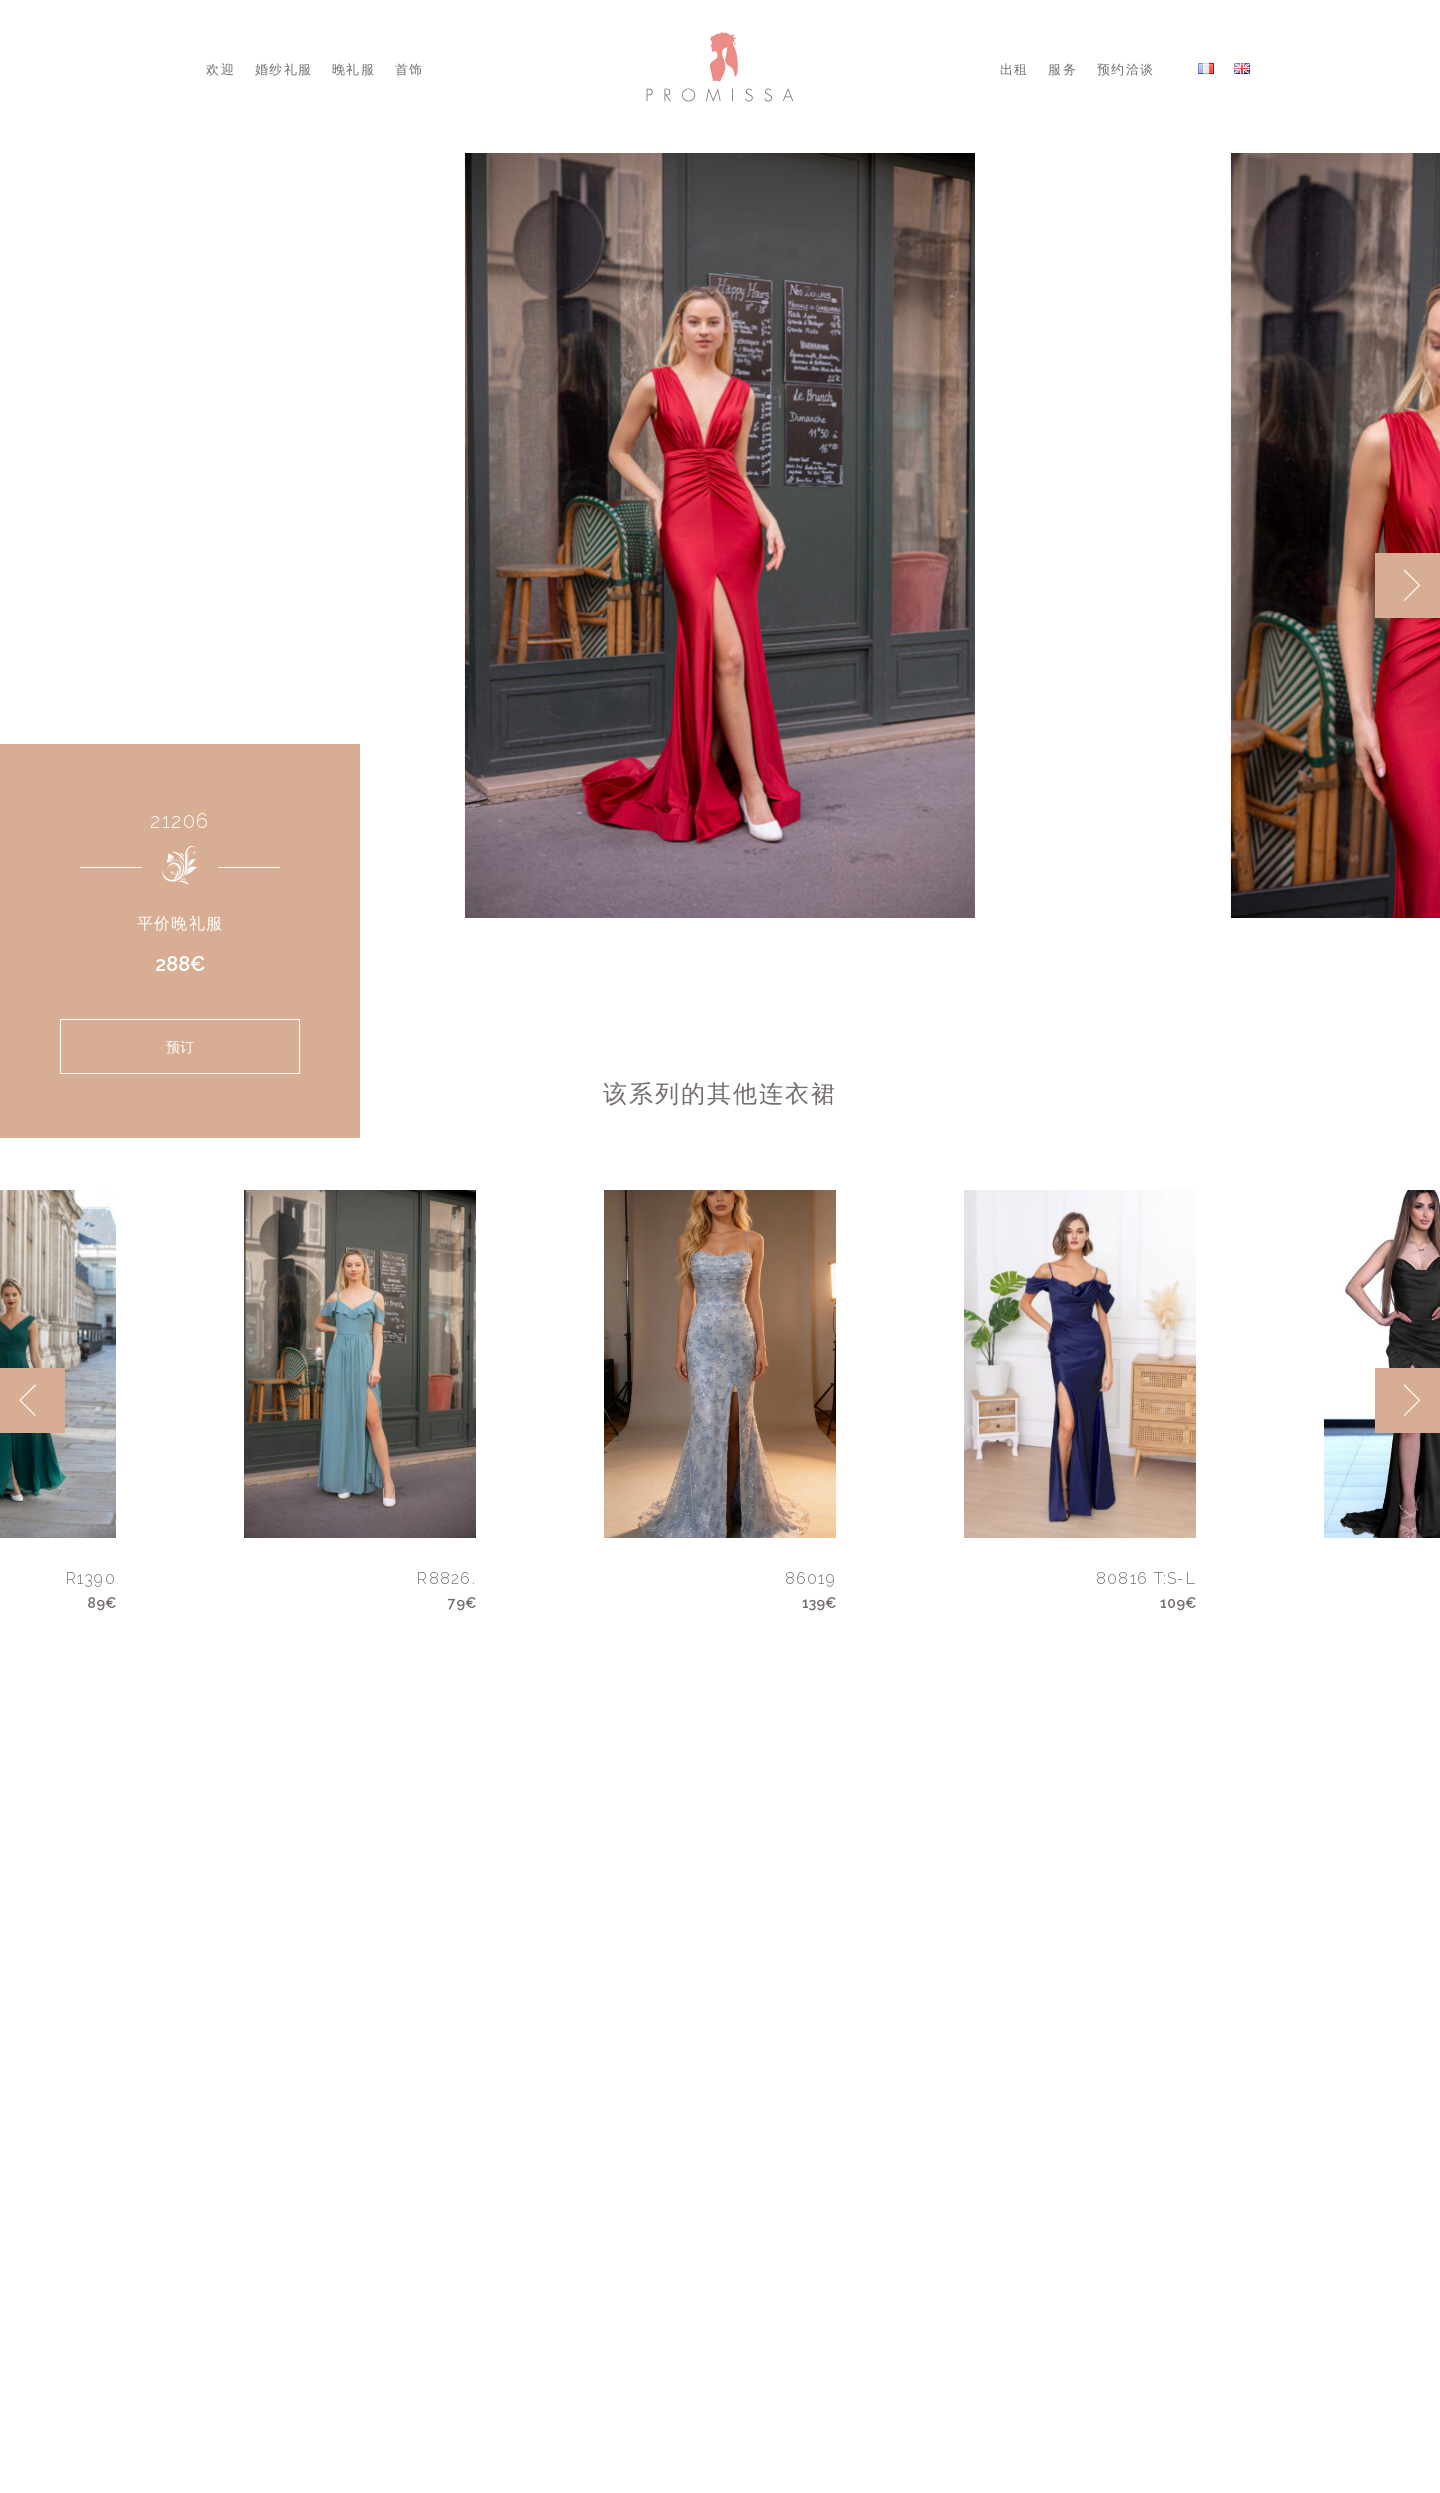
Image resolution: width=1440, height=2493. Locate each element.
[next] (1407, 585)
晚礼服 (353, 69)
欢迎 (220, 69)
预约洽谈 (1125, 69)
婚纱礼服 (283, 69)
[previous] (32, 1400)
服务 (1062, 69)
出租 (1014, 69)
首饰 (409, 69)
